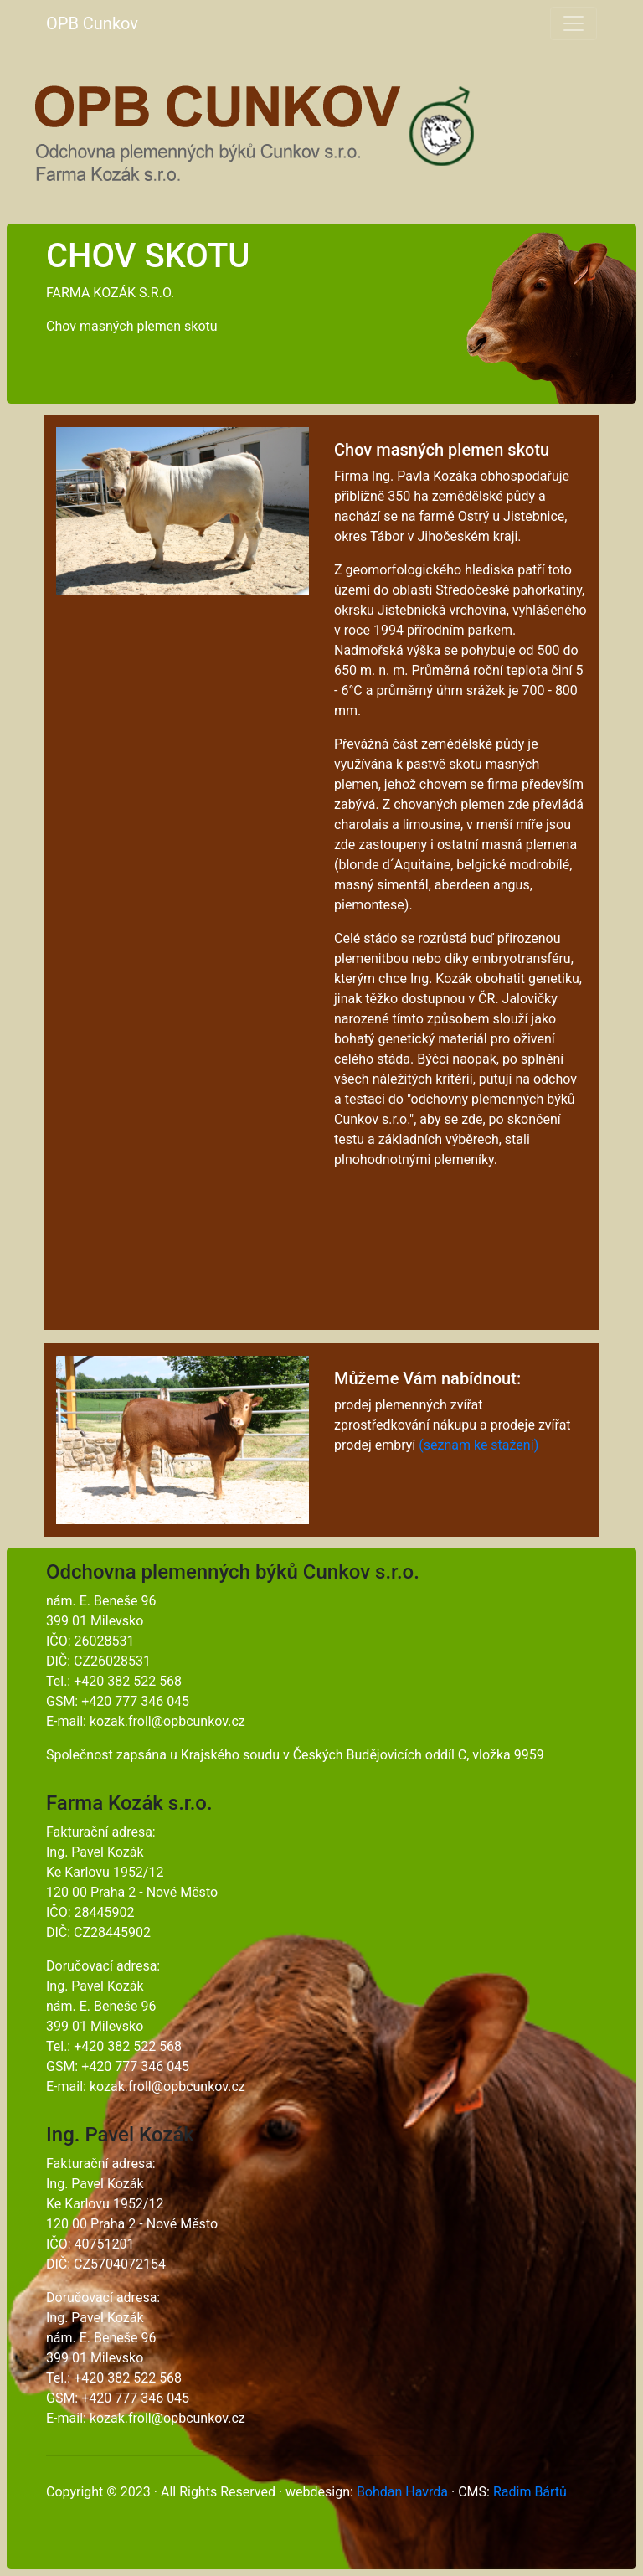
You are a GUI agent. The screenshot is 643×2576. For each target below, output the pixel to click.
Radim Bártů (530, 2492)
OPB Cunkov (92, 23)
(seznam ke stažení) (478, 1445)
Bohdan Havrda (402, 2492)
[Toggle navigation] (573, 23)
